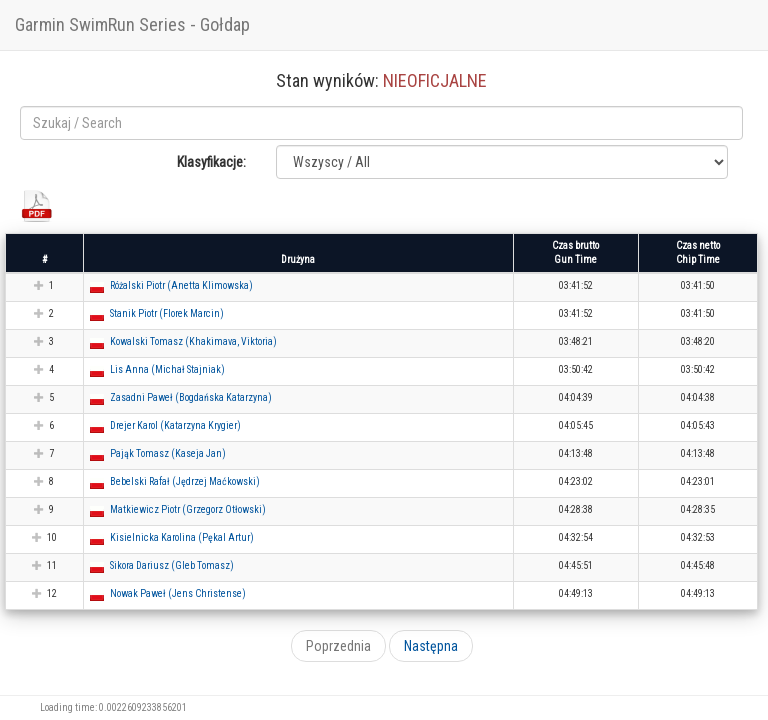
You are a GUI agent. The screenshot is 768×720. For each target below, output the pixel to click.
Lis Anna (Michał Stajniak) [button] (167, 369)
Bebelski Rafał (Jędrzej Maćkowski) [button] (185, 481)
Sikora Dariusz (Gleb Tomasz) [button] (172, 565)
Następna (431, 646)
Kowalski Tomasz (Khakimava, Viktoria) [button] (193, 341)
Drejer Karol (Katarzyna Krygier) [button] (175, 425)
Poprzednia (338, 646)
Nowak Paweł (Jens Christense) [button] (178, 593)
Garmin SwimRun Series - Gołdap (132, 24)
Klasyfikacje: (211, 162)
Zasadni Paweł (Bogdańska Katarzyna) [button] (191, 397)
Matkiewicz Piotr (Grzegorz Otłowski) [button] (188, 509)
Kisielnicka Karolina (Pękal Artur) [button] (182, 537)
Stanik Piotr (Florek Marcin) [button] (167, 313)
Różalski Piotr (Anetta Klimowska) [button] (181, 285)
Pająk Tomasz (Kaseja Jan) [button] (168, 453)
